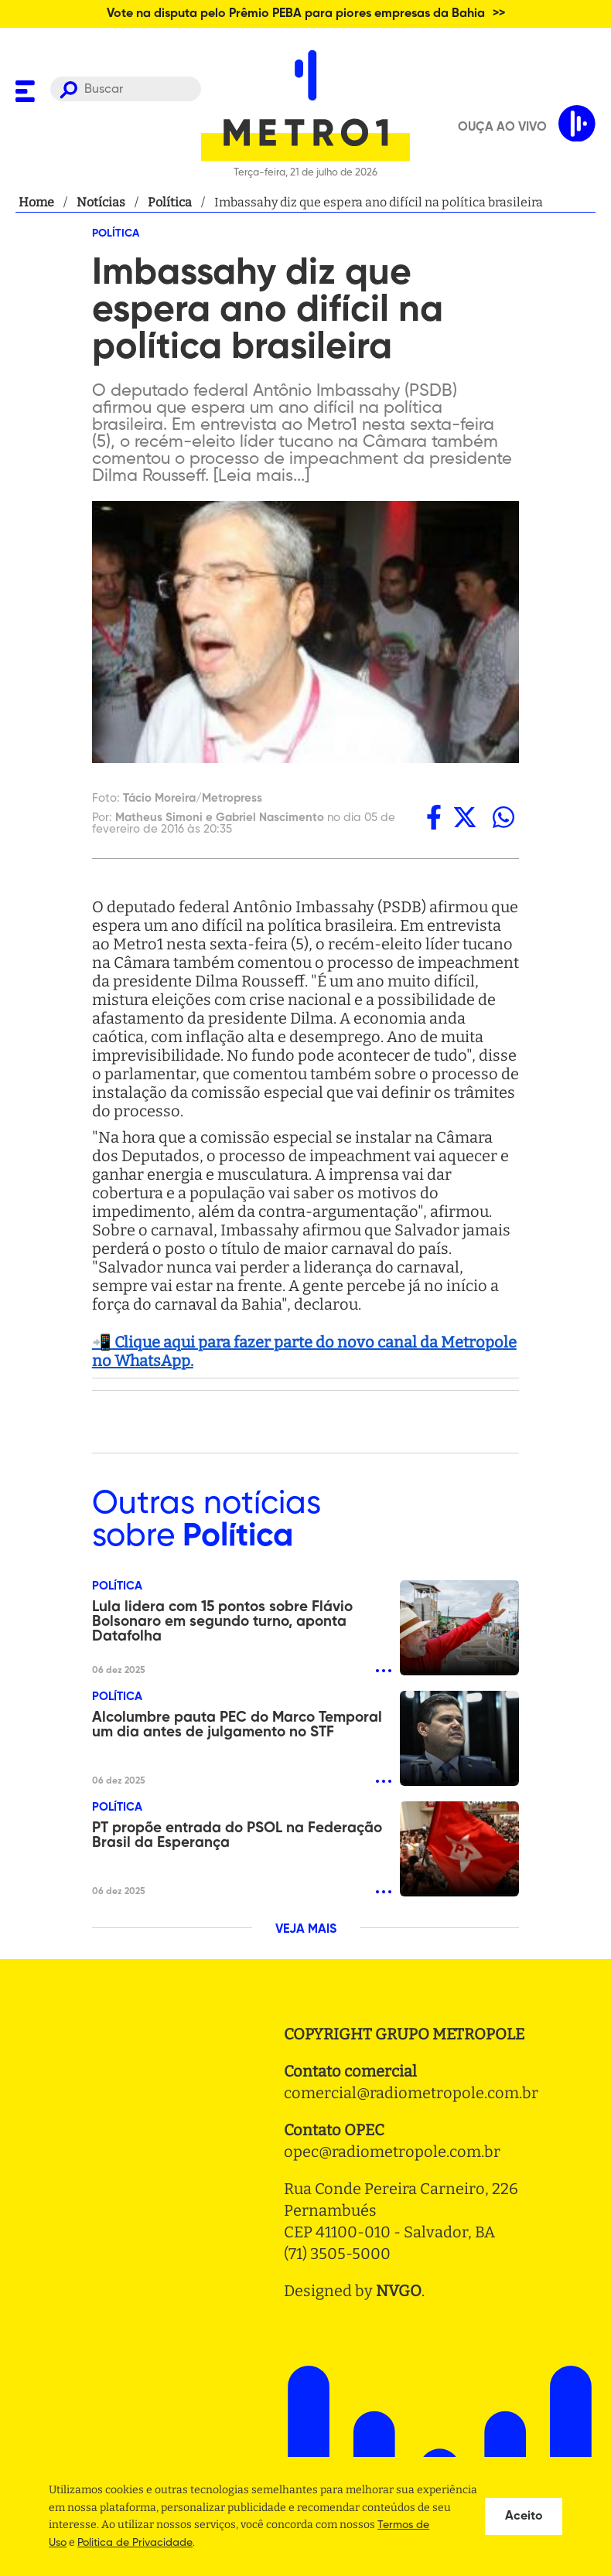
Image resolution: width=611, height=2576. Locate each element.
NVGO (399, 2290)
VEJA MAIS (305, 1929)
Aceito (524, 2516)
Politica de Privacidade (135, 2542)
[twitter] (464, 817)
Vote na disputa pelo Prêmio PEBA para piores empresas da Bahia (296, 14)
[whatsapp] (503, 817)
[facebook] (433, 817)
